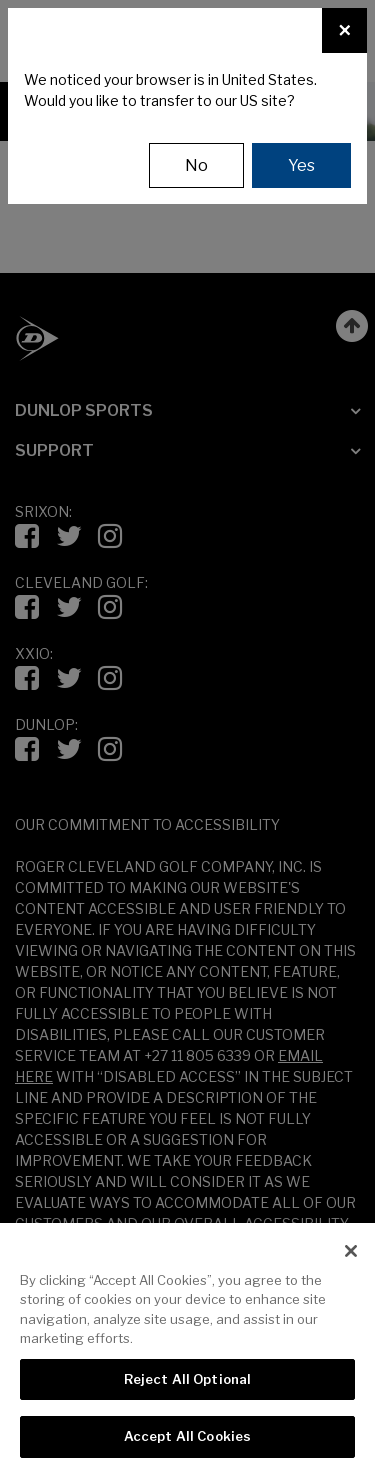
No (196, 165)
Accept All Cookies (187, 1436)
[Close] (344, 30)
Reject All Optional (187, 1379)
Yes (301, 165)
